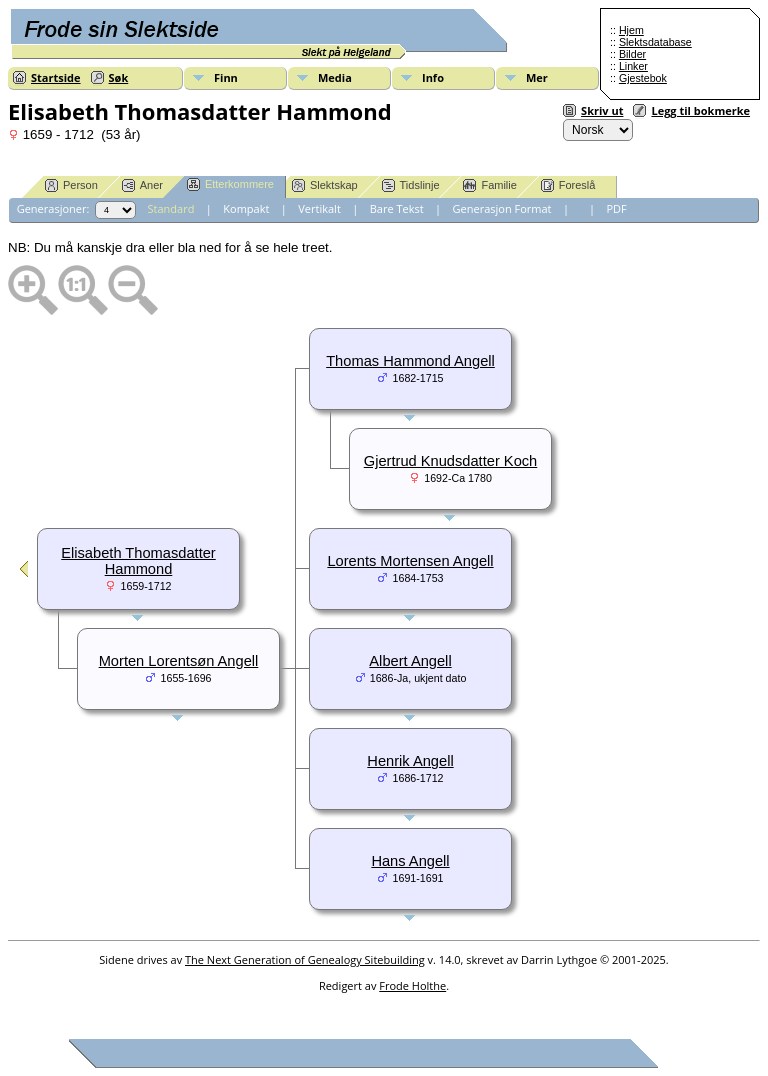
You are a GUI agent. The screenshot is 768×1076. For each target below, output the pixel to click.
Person (71, 185)
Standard (171, 208)
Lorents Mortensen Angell (410, 561)
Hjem (631, 30)
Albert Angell (410, 661)
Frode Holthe (412, 985)
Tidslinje (411, 185)
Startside (56, 77)
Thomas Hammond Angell (410, 361)
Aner (142, 185)
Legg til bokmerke (700, 110)
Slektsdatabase (655, 42)
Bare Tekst (397, 208)
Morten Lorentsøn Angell (179, 661)
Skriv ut (602, 110)
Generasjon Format (502, 208)
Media (335, 77)
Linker (633, 66)
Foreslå (568, 185)
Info (433, 77)
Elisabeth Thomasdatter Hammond (138, 561)
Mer (537, 77)
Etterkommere (230, 184)
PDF (616, 208)
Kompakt (246, 208)
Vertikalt (319, 208)
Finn (226, 77)
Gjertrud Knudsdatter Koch (451, 461)
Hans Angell (410, 861)
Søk (119, 77)
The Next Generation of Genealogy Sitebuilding (305, 959)
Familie (489, 185)
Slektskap (325, 185)
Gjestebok (643, 78)
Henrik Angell (410, 761)
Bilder (632, 54)
